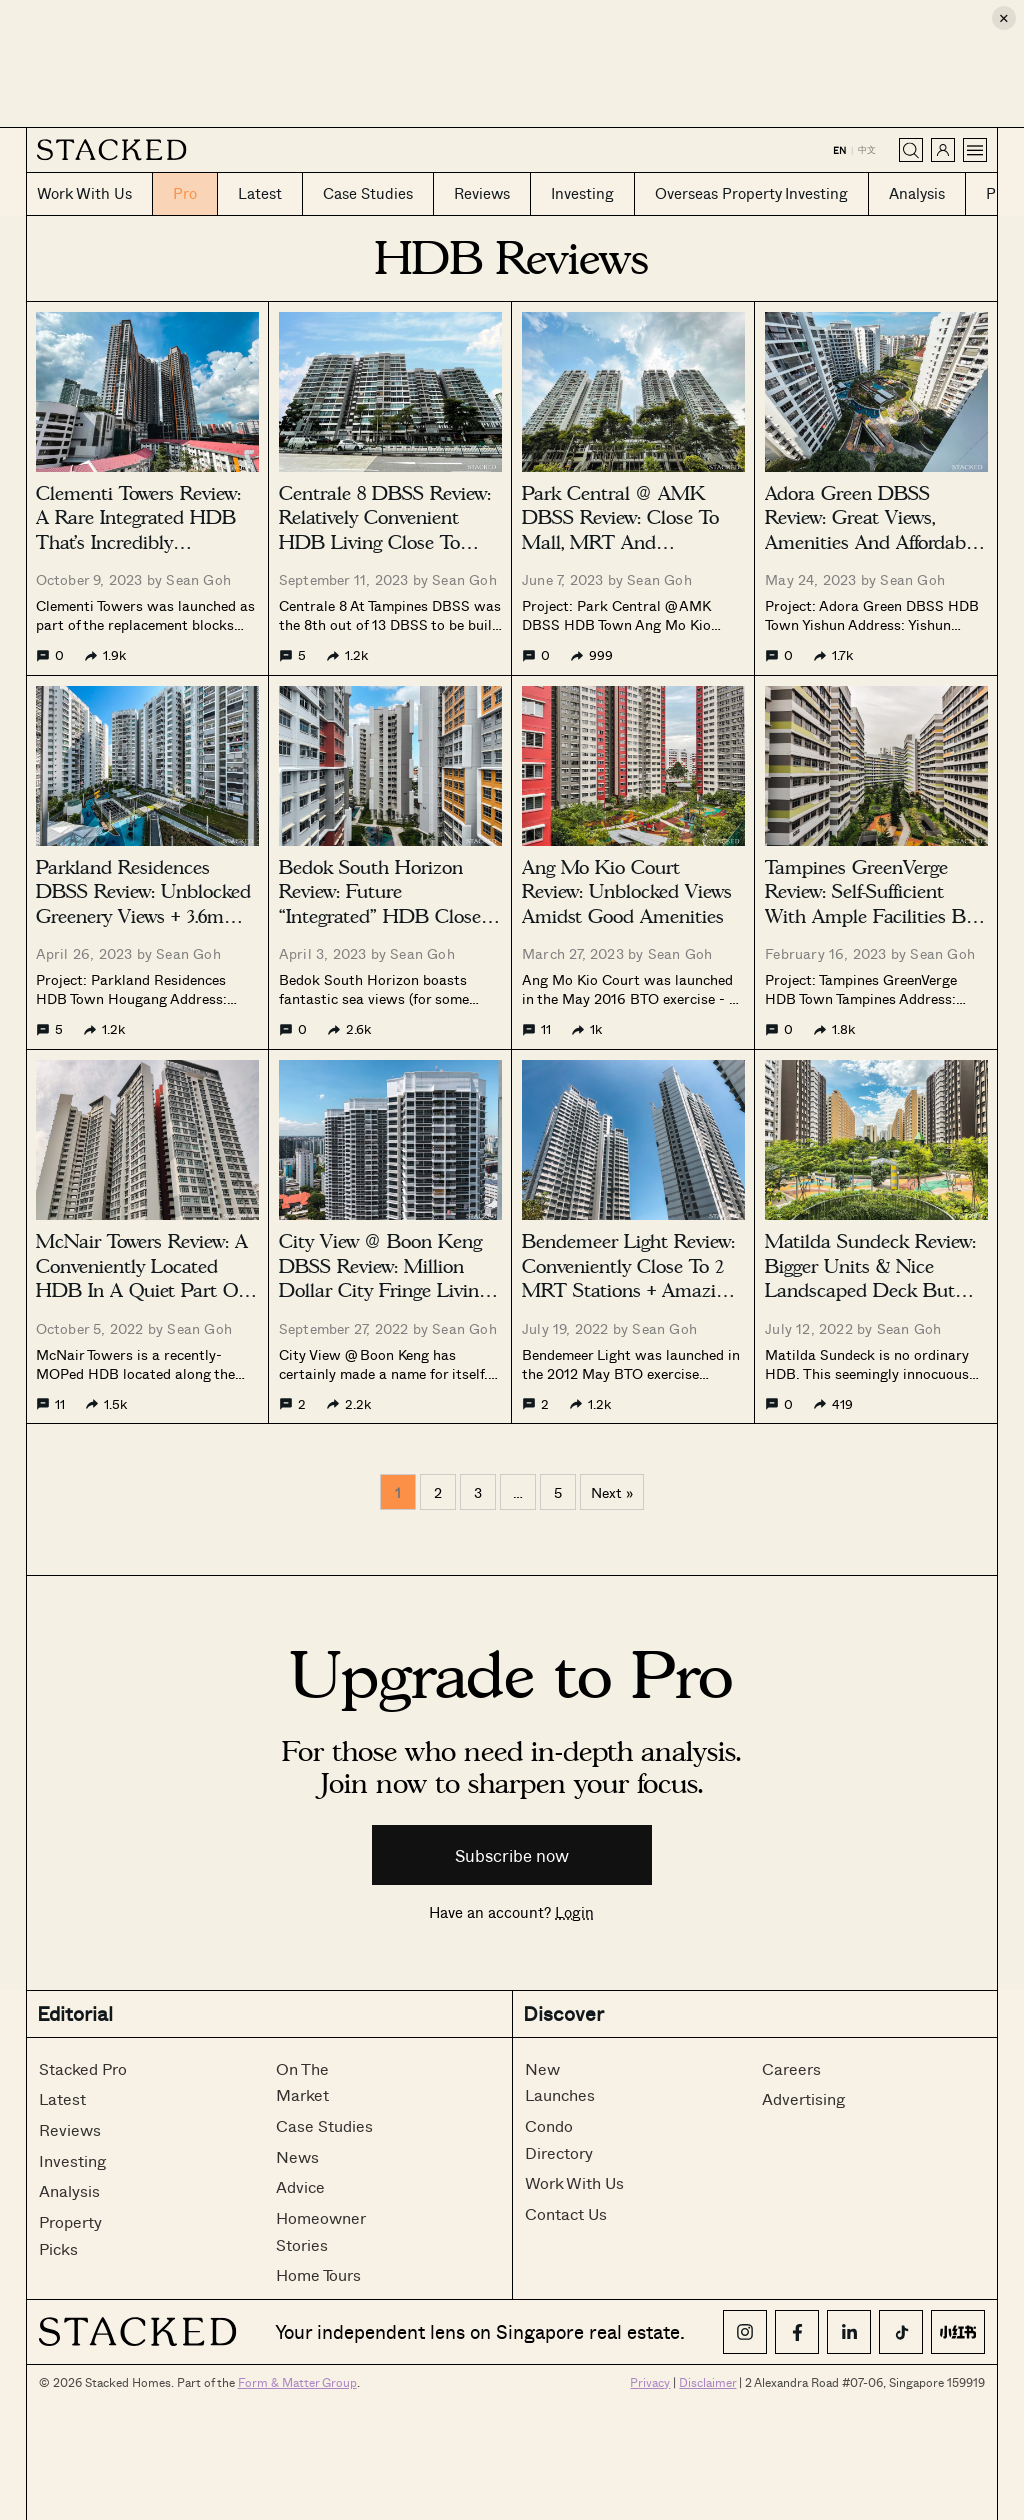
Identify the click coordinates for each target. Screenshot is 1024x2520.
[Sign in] (943, 150)
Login (574, 1912)
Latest (62, 2098)
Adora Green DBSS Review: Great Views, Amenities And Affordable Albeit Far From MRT (872, 530)
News (297, 2156)
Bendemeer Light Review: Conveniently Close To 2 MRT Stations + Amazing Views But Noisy (629, 1278)
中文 (867, 149)
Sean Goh (198, 579)
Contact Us (566, 2213)
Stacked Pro (83, 2068)
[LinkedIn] (849, 2332)
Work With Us (574, 2182)
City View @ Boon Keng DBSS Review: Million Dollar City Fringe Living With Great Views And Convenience (383, 1290)
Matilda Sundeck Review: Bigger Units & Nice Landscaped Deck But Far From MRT (870, 1278)
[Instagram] (745, 2332)
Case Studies (324, 2125)
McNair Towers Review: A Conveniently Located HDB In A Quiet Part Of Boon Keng (142, 1278)
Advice (300, 2186)
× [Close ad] (1004, 17)
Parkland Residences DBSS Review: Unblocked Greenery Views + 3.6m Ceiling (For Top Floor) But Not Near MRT (143, 916)
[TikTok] (901, 2332)
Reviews (70, 2129)
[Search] (911, 150)
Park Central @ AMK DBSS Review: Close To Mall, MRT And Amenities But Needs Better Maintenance (620, 542)
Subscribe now (512, 1855)
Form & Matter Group (297, 2382)
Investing (72, 2160)
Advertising (803, 2098)
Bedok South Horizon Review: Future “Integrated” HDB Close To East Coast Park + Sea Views (385, 916)
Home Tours (318, 2274)
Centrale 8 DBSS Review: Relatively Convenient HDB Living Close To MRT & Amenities (385, 530)
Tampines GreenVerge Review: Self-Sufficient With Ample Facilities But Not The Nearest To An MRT (874, 916)
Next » (612, 1492)
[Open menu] (975, 150)
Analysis (69, 2190)
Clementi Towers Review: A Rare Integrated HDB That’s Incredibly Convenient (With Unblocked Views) (138, 542)
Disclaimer (707, 2382)
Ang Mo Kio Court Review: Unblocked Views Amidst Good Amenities (627, 892)
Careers (791, 2068)
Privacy (650, 2382)
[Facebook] (797, 2332)
